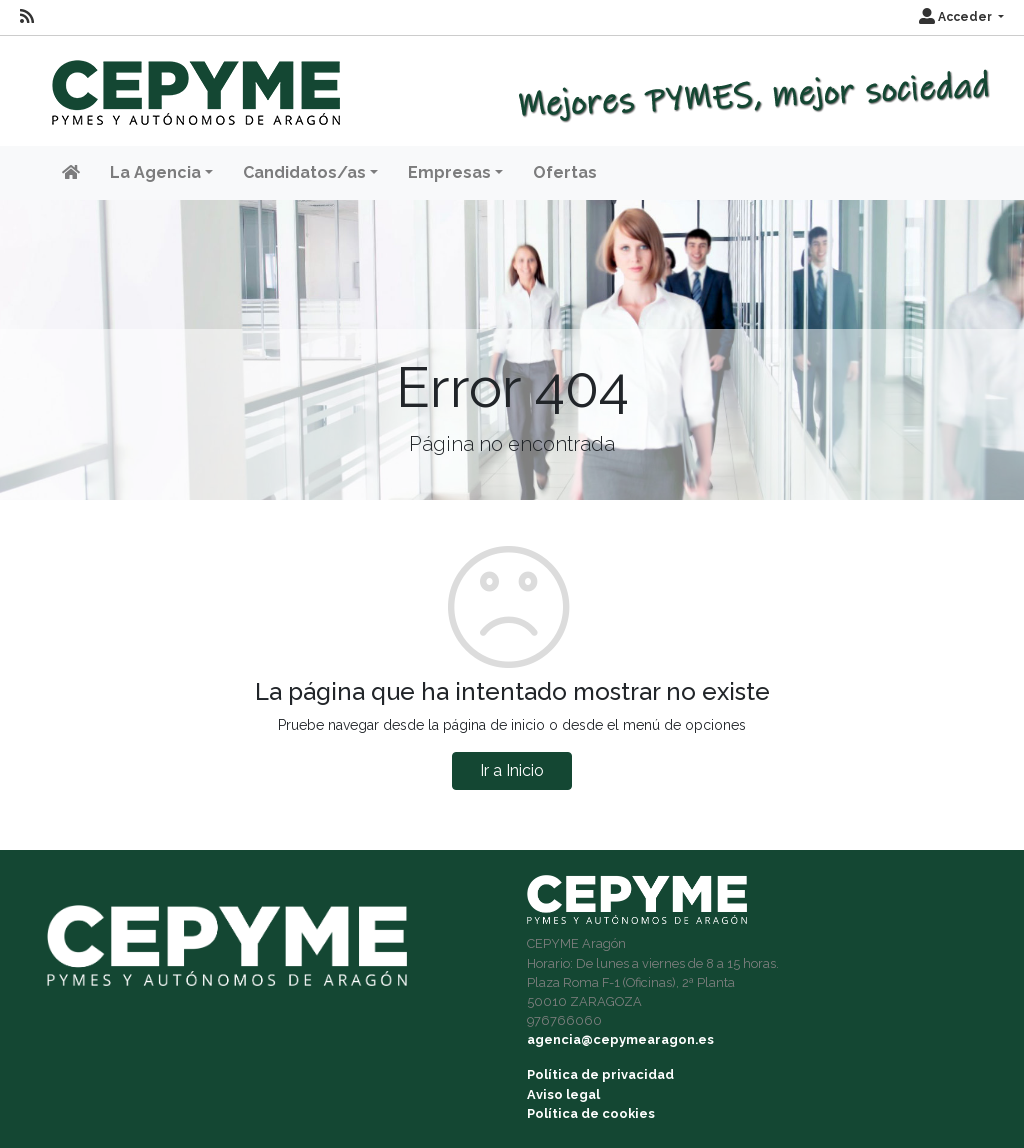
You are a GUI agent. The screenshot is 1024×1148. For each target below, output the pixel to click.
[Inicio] (193, 83)
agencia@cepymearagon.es (620, 1039)
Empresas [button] (449, 172)
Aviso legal (563, 1094)
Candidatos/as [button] (304, 172)
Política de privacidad (600, 1074)
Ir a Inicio (512, 770)
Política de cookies (591, 1113)
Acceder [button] (957, 17)
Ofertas (565, 172)
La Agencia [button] (155, 172)
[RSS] (27, 17)
